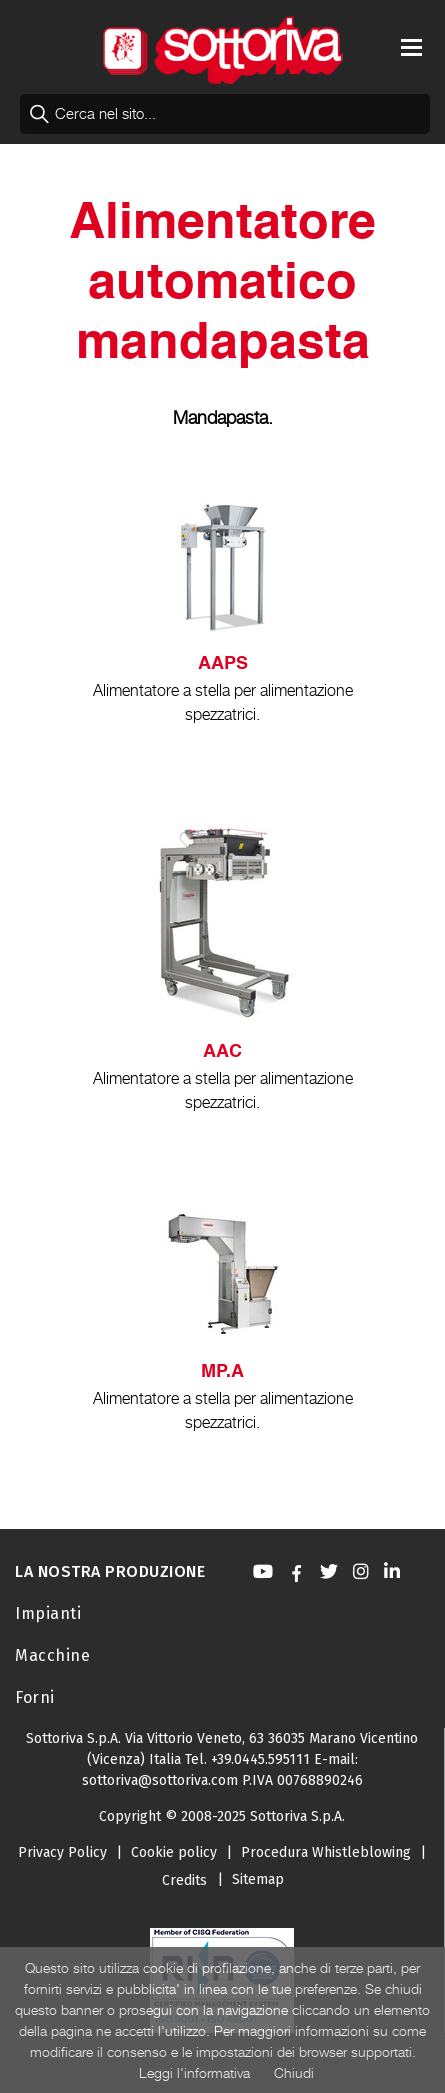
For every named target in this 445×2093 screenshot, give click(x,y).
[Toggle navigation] (411, 47)
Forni (35, 1697)
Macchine (52, 1655)
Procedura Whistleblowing (326, 1852)
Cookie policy (174, 1852)
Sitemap (258, 1879)
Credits (184, 1880)
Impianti (48, 1613)
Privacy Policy (62, 1852)
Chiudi (294, 2072)
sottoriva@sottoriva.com (160, 1780)
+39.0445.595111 (260, 1759)
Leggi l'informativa (194, 2072)
